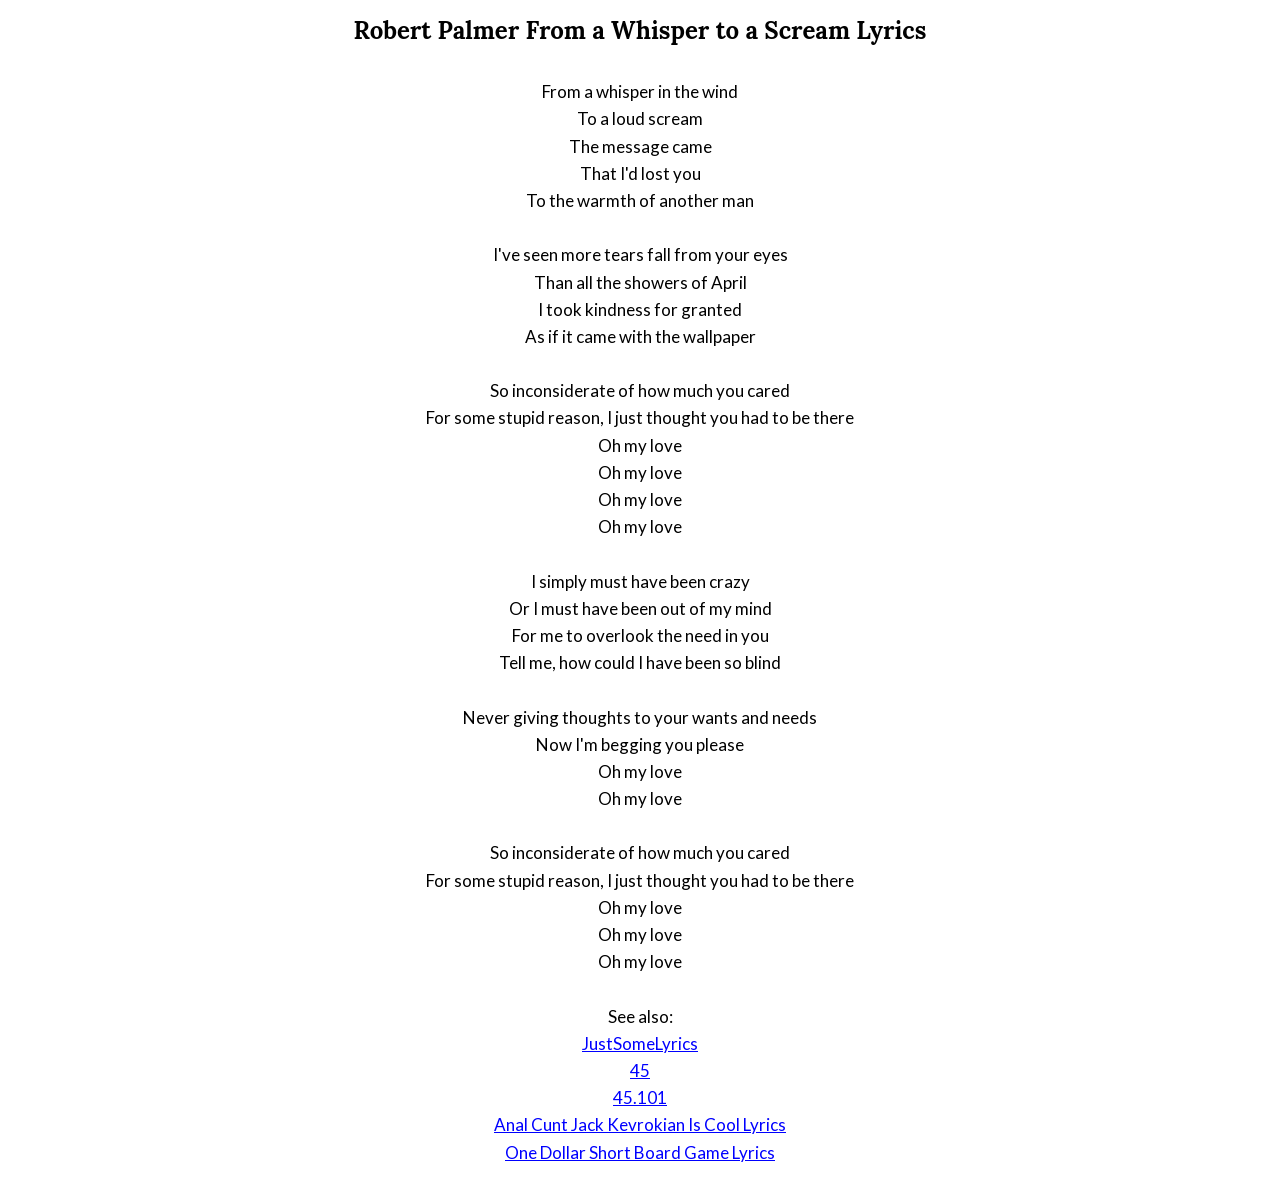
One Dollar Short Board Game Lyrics (640, 1152)
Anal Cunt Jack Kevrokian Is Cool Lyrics (640, 1124)
